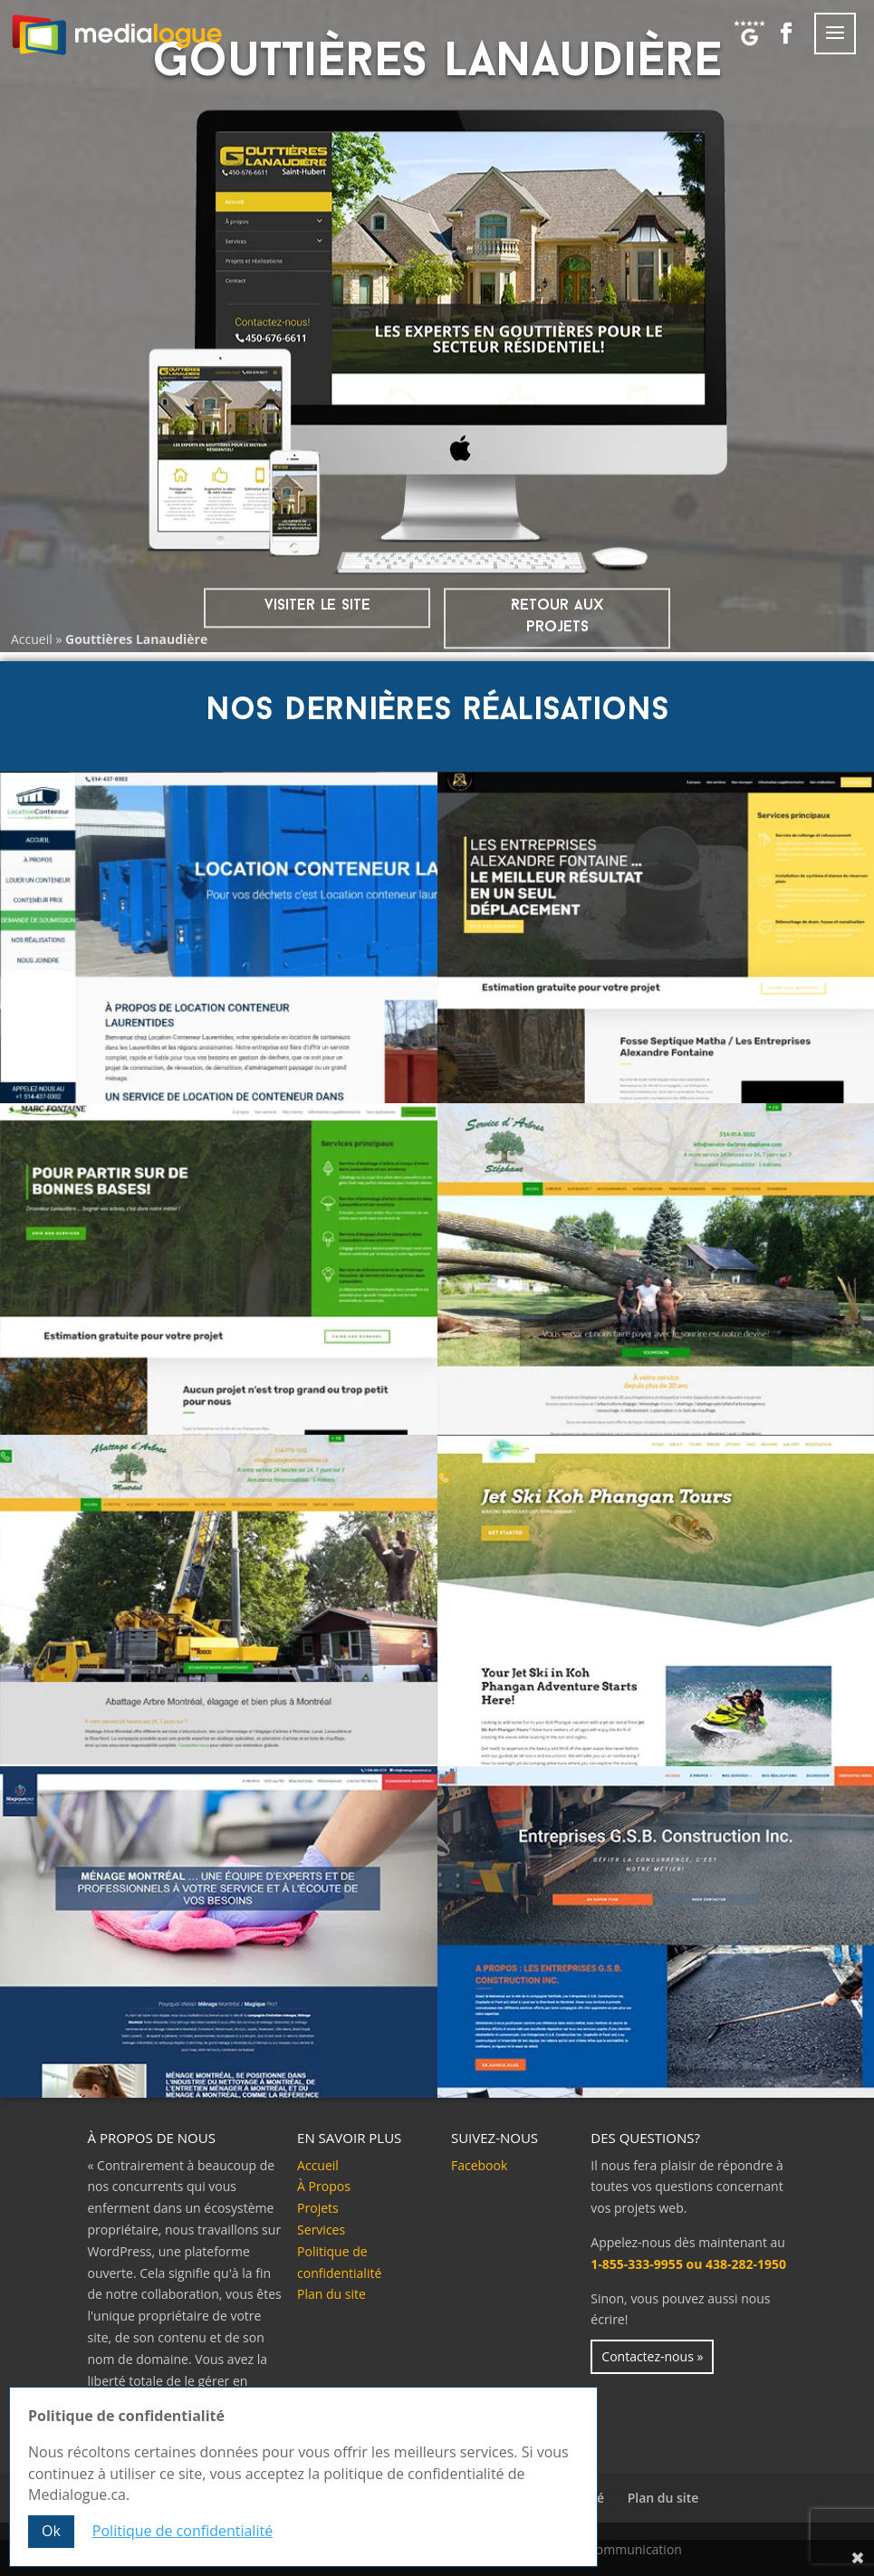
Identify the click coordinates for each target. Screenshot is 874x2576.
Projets (318, 2207)
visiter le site (317, 605)
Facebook (479, 2165)
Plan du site (331, 2293)
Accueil (32, 639)
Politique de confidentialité (182, 2532)
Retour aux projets (557, 616)
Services (321, 2229)
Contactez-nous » (652, 2356)
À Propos (324, 2186)
